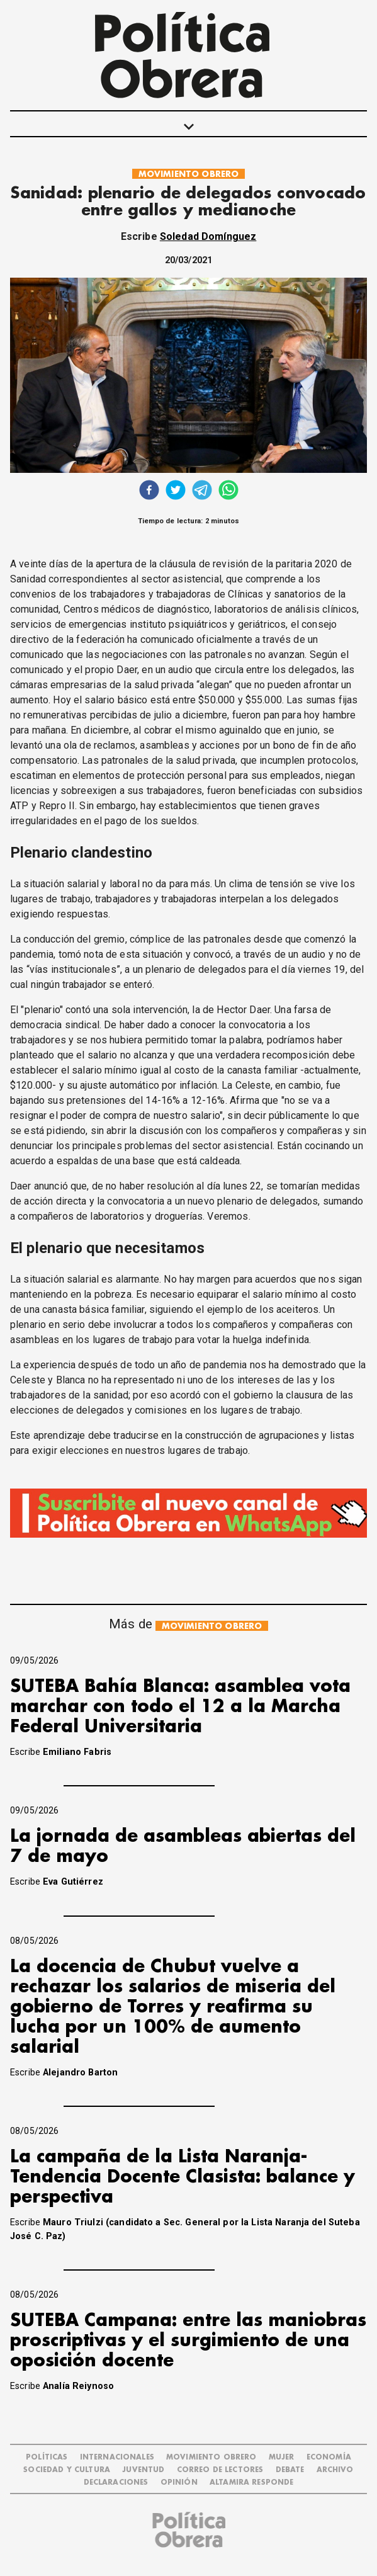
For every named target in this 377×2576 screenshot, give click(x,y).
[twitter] (176, 491)
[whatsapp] (228, 491)
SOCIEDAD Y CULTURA (66, 2469)
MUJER (282, 2457)
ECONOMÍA (329, 2457)
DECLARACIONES (116, 2482)
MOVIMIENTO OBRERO (188, 174)
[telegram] (202, 491)
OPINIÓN (179, 2482)
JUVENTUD (143, 2469)
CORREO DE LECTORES (220, 2469)
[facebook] (149, 491)
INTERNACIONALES (117, 2457)
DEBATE (290, 2469)
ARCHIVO (335, 2469)
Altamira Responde (252, 2482)
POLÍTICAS (46, 2457)
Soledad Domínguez (208, 236)
